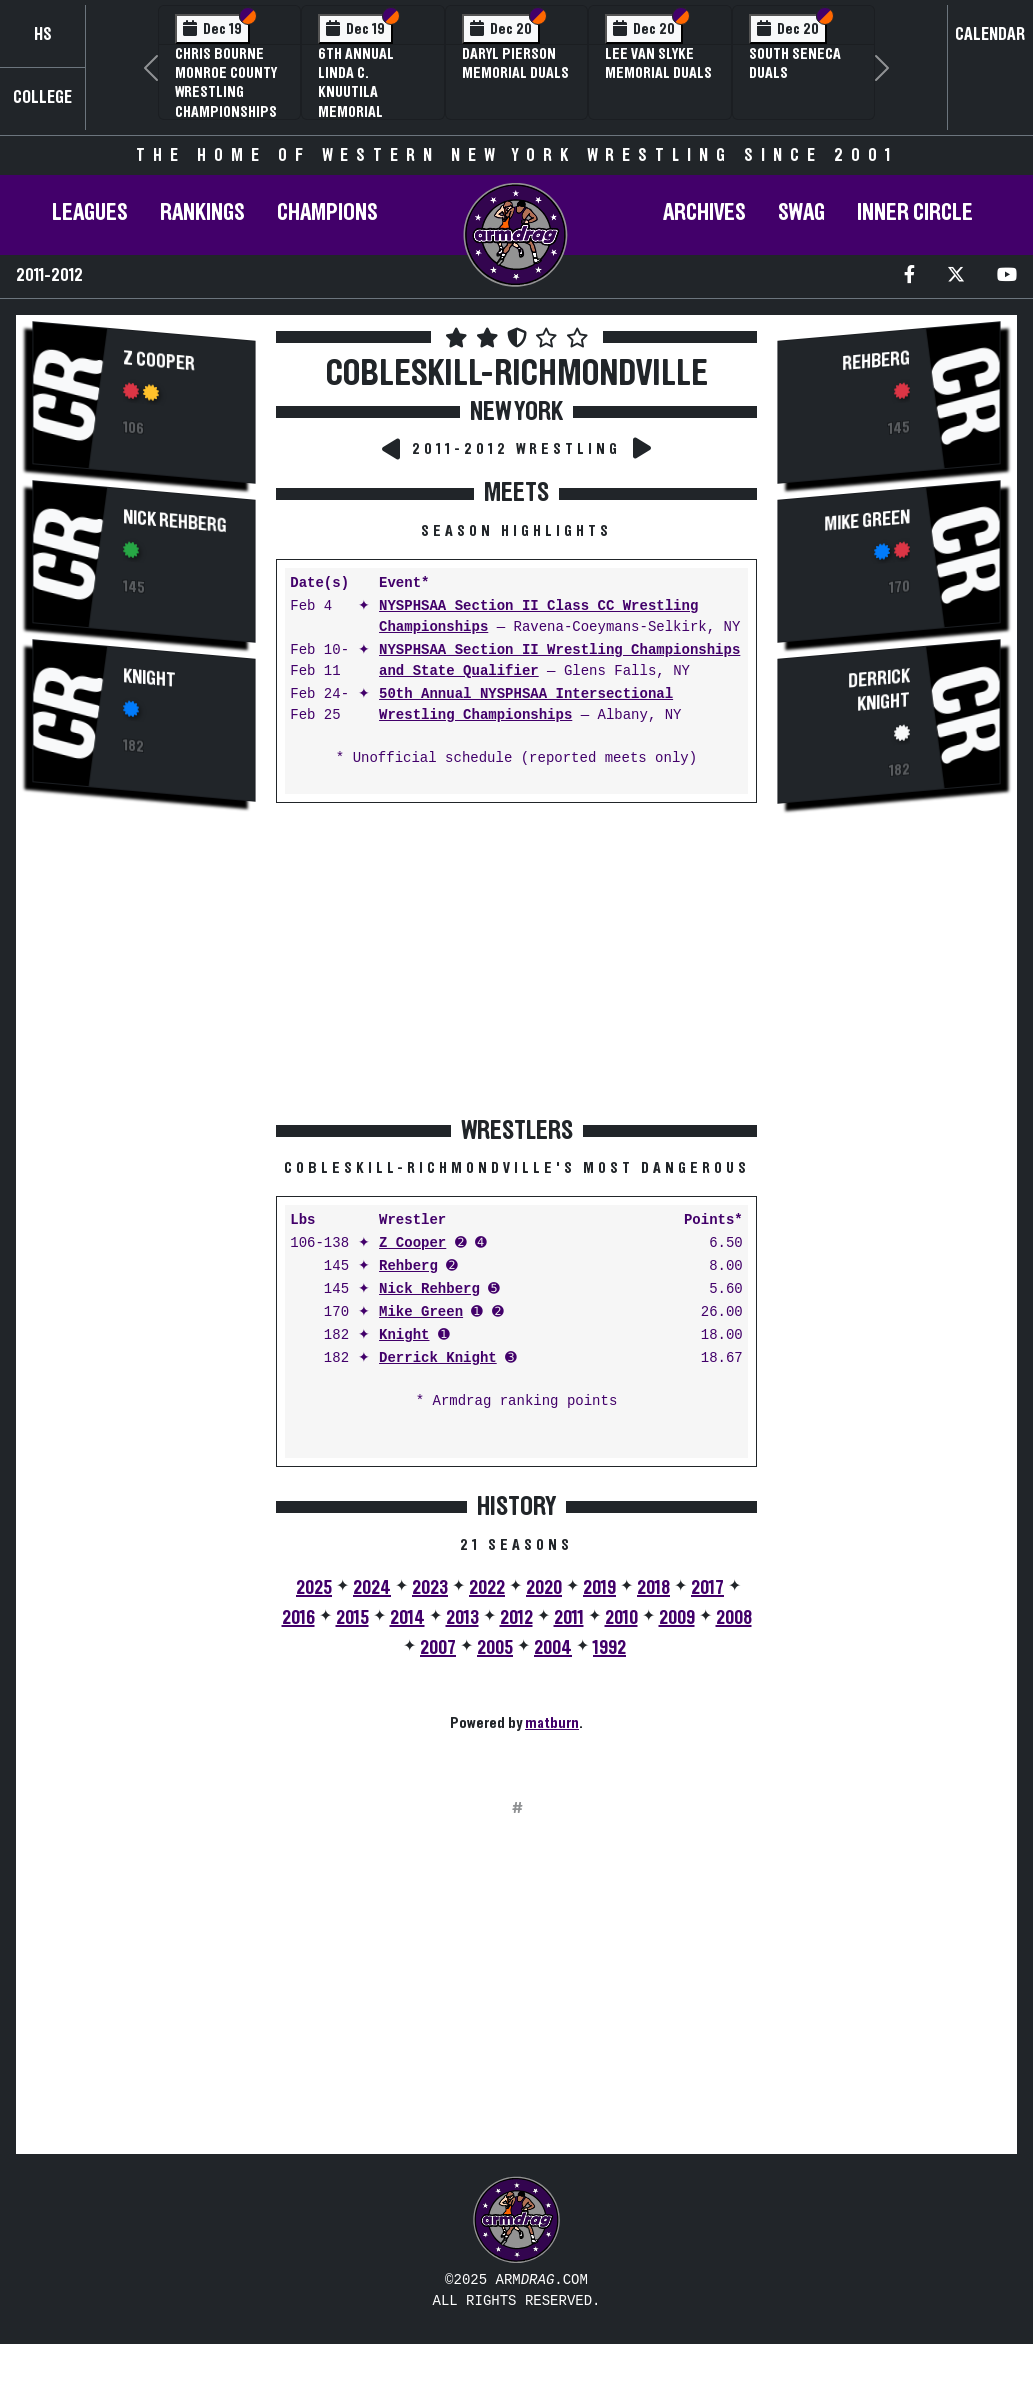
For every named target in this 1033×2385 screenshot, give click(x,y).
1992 (609, 1648)
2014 (407, 1618)
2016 (298, 1618)
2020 (544, 1588)
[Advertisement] (144, 1156)
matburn (552, 1723)
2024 (372, 1588)
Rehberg (408, 1266)
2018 (653, 1588)
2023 (430, 1588)
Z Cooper (159, 361)
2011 (569, 1618)
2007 (438, 1648)
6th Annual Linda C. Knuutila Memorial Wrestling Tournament (360, 102)
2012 (516, 1618)
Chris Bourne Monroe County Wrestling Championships (226, 83)
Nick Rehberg (175, 521)
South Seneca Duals (795, 63)
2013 (462, 1618)
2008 (734, 1618)
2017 (707, 1588)
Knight (149, 678)
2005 (495, 1648)
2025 (314, 1588)
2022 (487, 1588)
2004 (553, 1648)
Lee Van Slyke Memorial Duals (658, 63)
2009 (677, 1618)
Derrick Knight (438, 1358)
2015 (352, 1618)
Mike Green (421, 1312)
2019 (599, 1588)
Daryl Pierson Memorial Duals (515, 63)
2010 (621, 1618)
